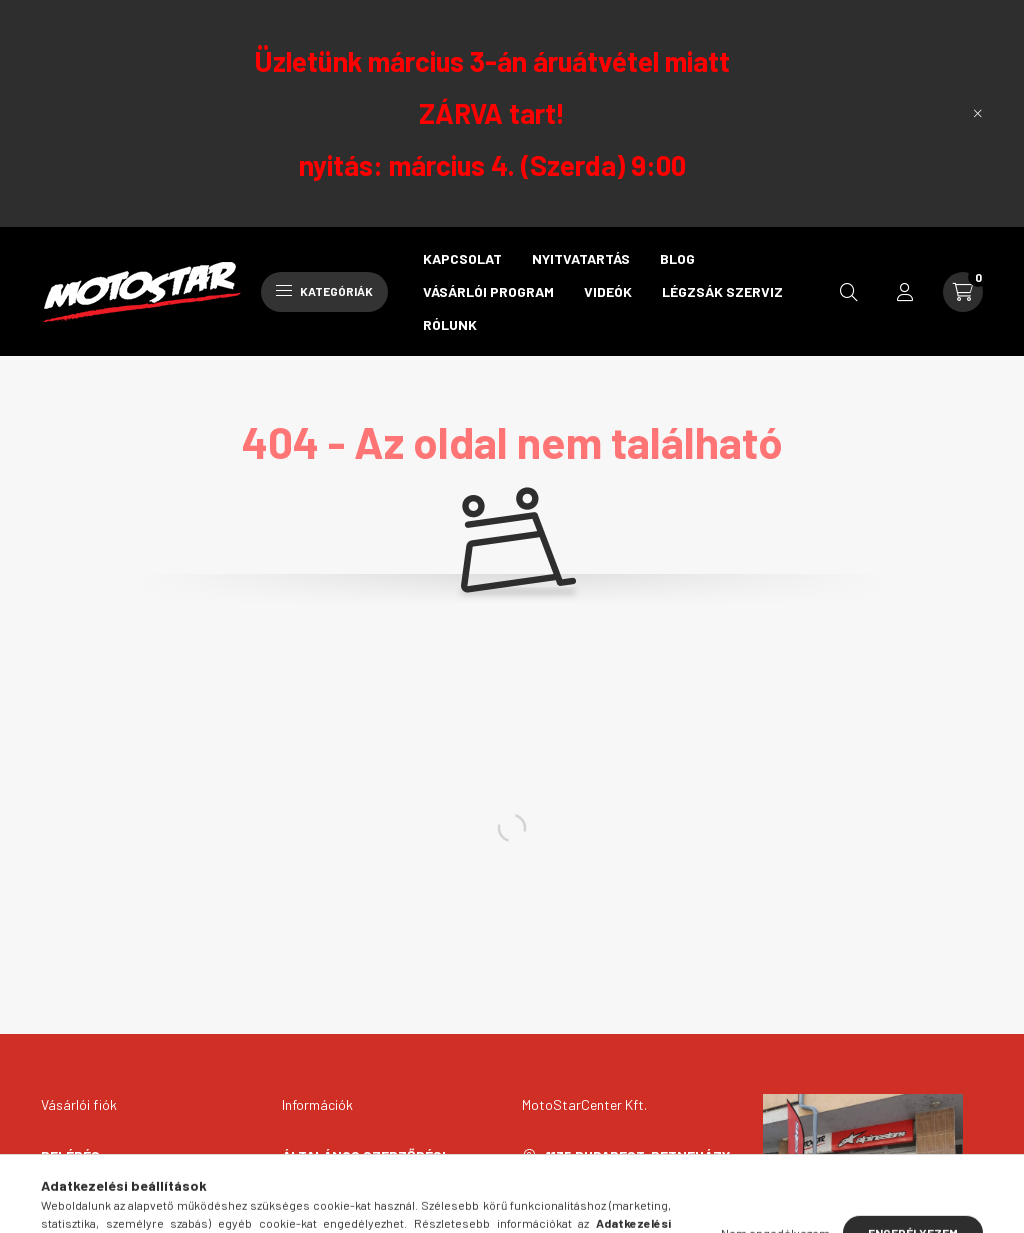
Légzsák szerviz (722, 291)
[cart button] (963, 292)
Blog (677, 258)
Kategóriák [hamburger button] (324, 291)
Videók (608, 291)
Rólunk (450, 324)
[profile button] (905, 292)
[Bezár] (978, 113)
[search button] (849, 292)
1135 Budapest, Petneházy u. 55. (638, 1166)
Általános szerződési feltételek (364, 1166)
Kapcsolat (462, 258)
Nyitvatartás (581, 258)
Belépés (70, 1155)
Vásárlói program (488, 291)
